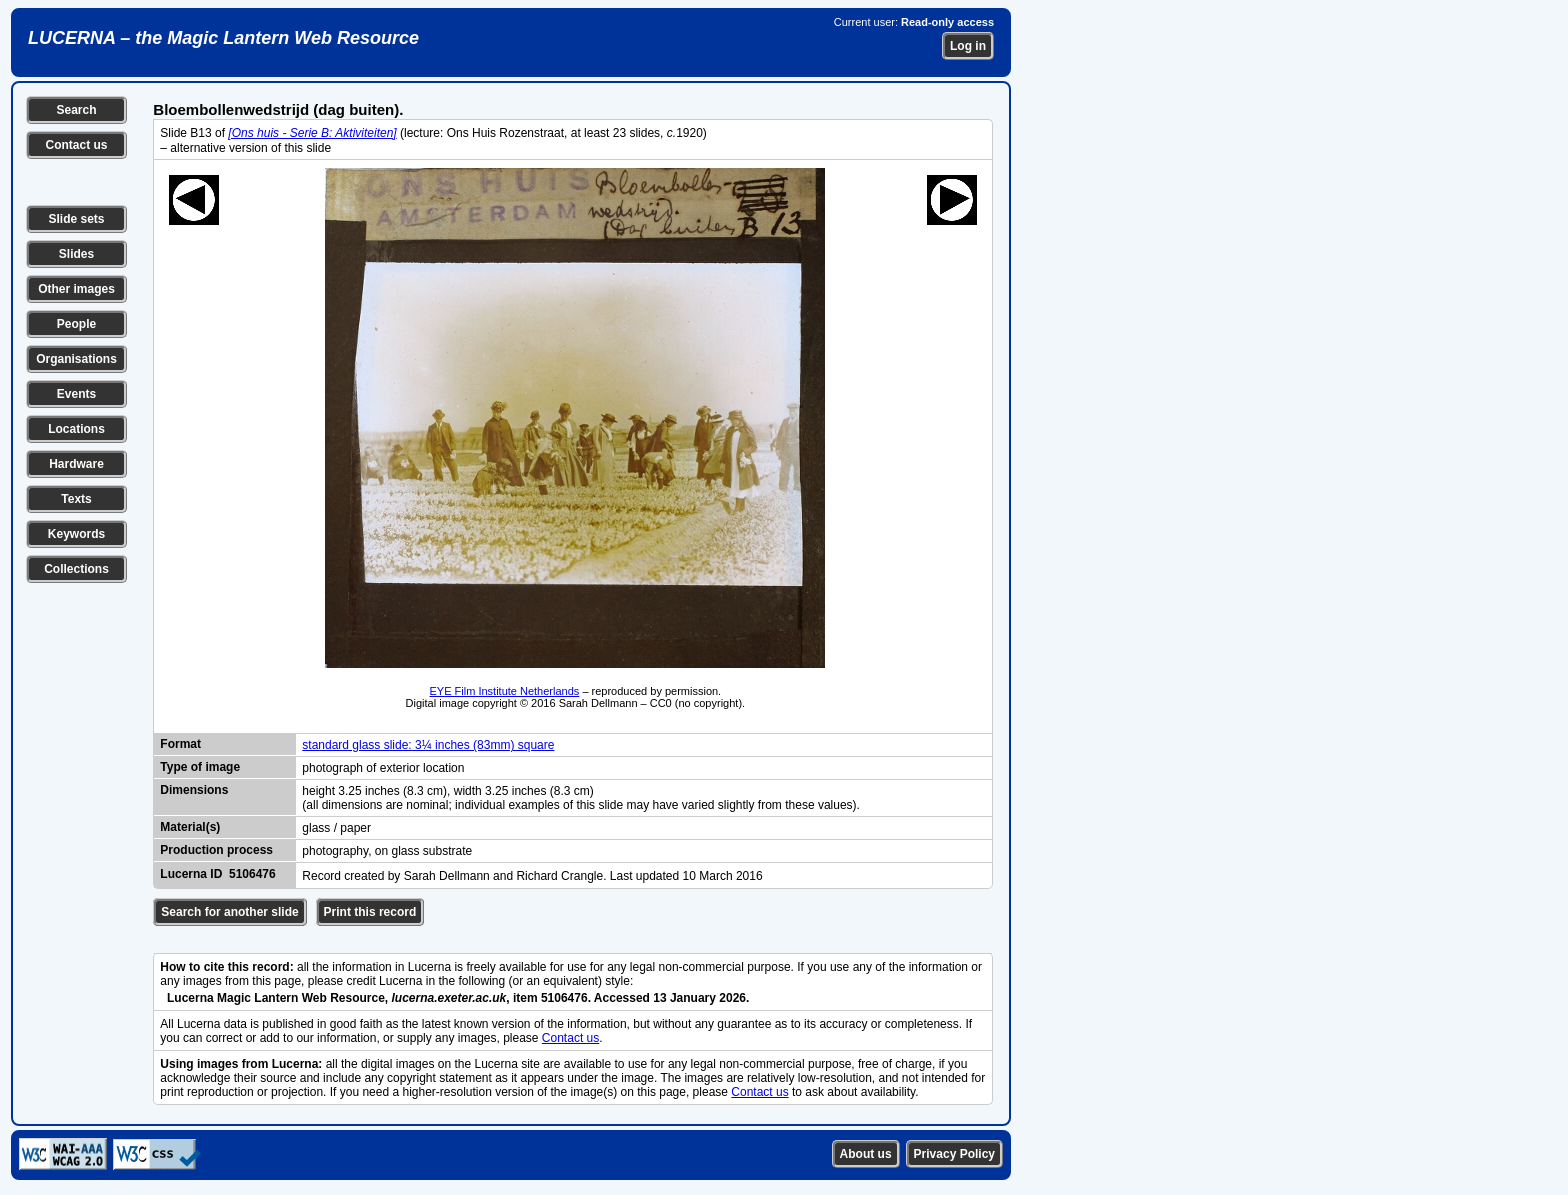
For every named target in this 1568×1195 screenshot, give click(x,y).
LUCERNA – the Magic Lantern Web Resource (223, 38)
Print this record (370, 912)
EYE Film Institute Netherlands (505, 691)
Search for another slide (229, 912)
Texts (76, 499)
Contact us (76, 145)
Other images (76, 289)
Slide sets (76, 219)
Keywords (76, 534)
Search (76, 110)
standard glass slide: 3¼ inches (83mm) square (428, 745)
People (76, 324)
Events (76, 394)
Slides (76, 254)
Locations (76, 429)
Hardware (76, 464)
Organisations (76, 359)
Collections (76, 569)
